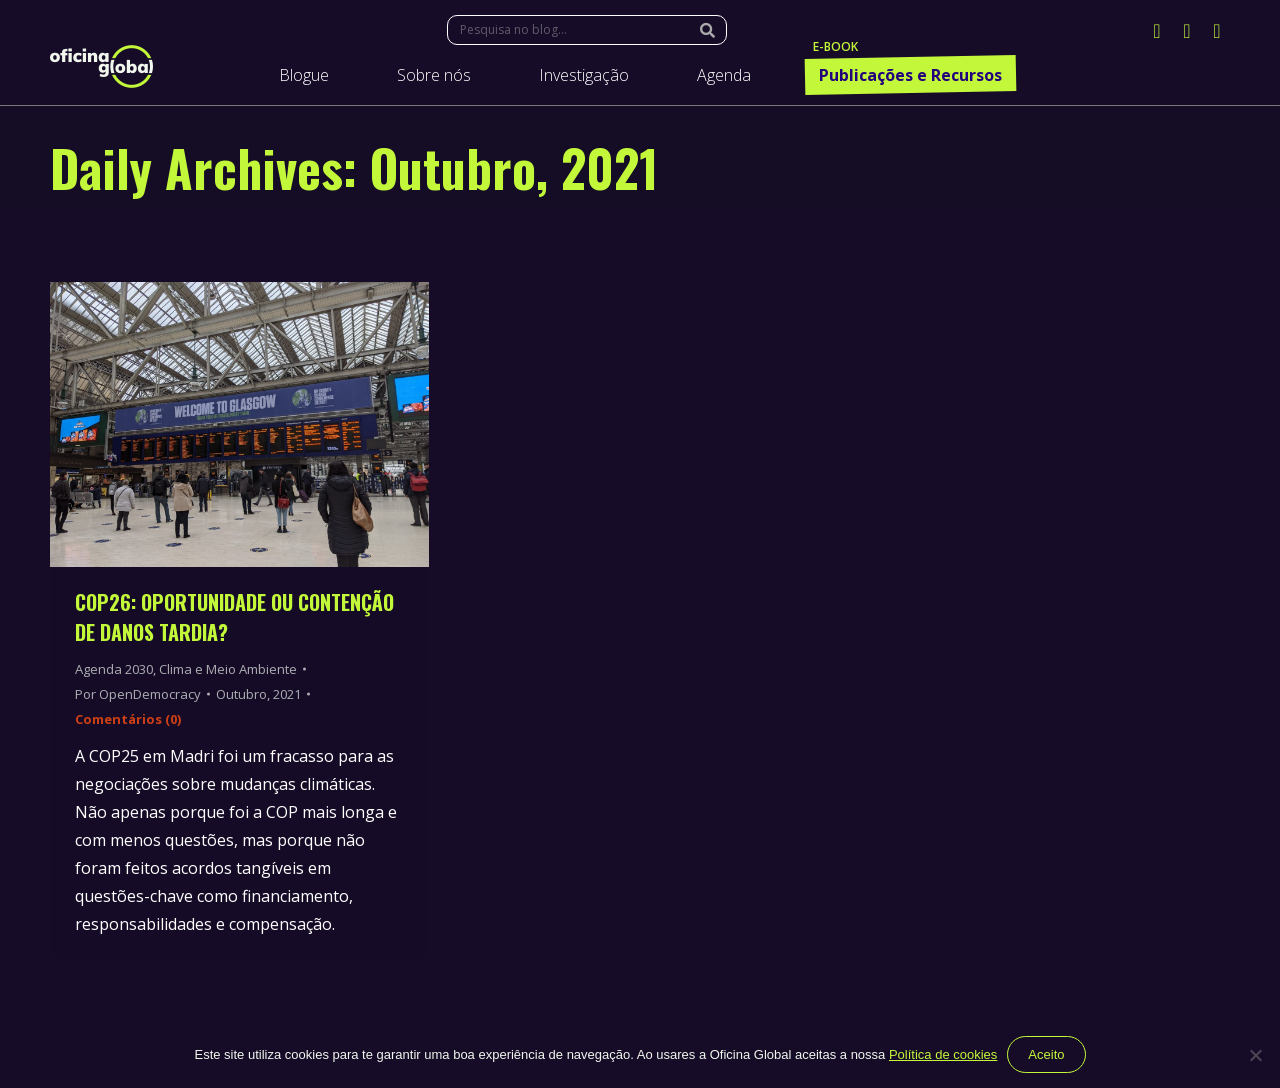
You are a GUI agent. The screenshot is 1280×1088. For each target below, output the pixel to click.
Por (138, 694)
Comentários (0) (128, 719)
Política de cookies (943, 1054)
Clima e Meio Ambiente (228, 669)
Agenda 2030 (114, 669)
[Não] (1255, 1055)
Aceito (1046, 1054)
